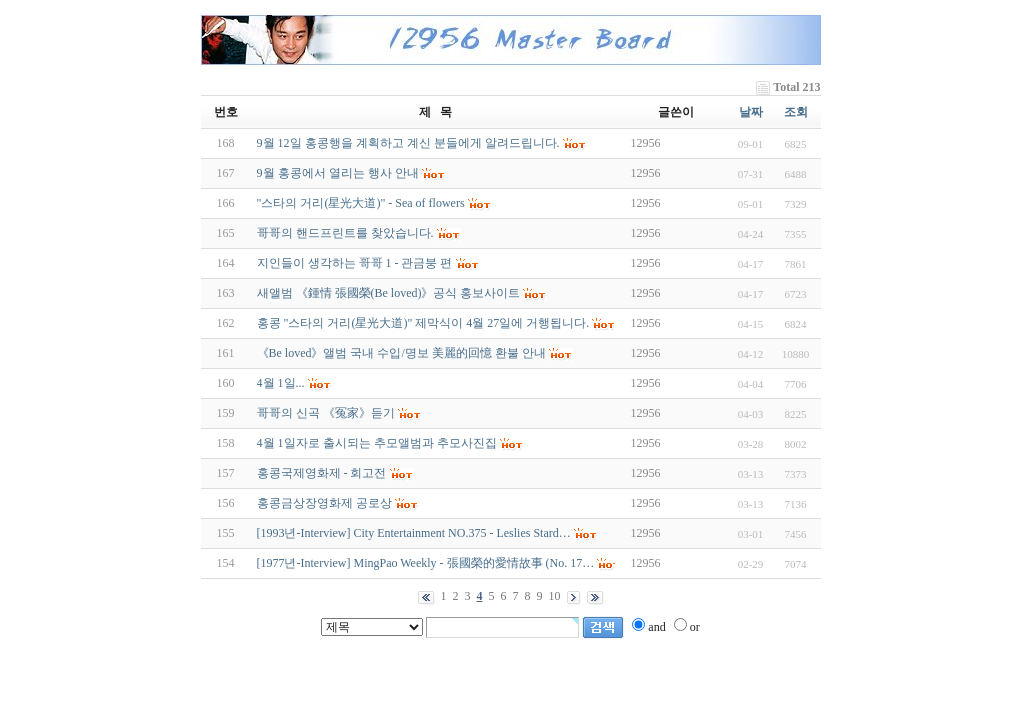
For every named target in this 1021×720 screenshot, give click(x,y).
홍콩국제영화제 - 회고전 (322, 473)
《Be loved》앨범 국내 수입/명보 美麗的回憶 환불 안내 (401, 353)
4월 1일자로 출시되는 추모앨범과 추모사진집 (377, 443)
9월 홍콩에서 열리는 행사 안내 (338, 173)
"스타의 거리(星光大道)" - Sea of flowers (361, 203)
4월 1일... (281, 383)
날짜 (751, 112)
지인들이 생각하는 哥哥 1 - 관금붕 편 (355, 263)
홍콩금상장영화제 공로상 (324, 503)
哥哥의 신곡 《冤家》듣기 (326, 413)
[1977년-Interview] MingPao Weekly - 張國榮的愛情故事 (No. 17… (426, 563)
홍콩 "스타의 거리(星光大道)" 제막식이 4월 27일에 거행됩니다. (423, 323)
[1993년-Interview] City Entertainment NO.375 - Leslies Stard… (414, 533)
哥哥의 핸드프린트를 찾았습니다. (345, 233)
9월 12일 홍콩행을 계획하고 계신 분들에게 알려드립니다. (408, 143)
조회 (796, 112)
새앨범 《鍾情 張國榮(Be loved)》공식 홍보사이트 (389, 293)
